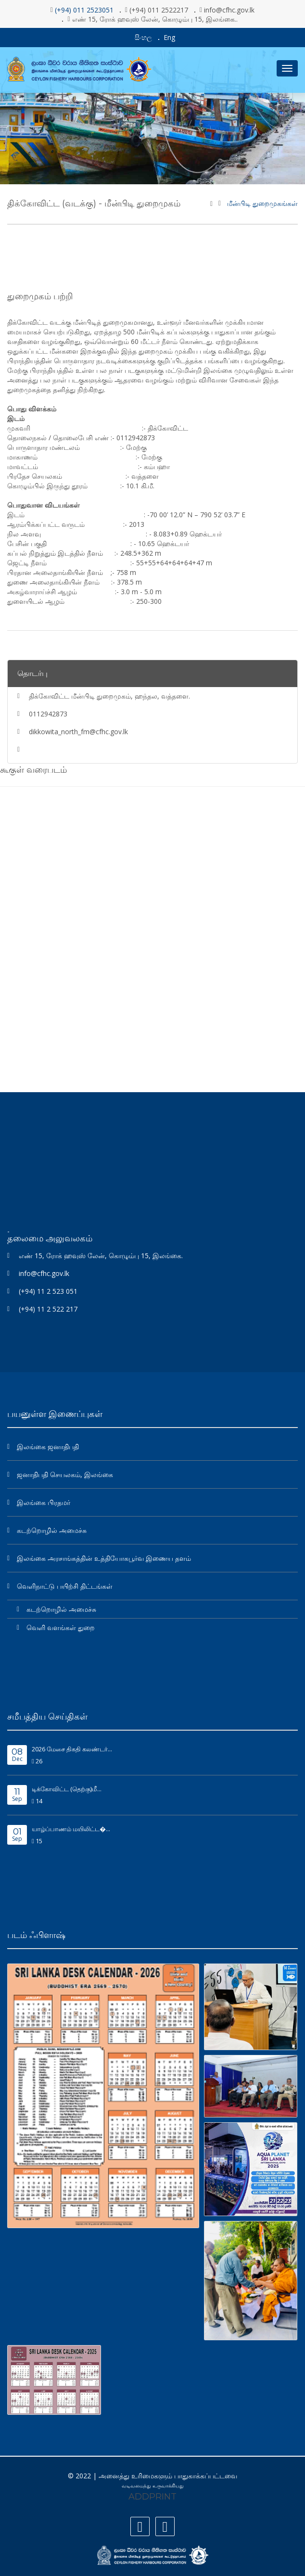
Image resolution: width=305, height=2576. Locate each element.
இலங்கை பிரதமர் (43, 1502)
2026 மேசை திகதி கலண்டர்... (72, 1749)
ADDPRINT (152, 2496)
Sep (17, 1795)
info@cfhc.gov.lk (44, 1273)
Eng (169, 37)
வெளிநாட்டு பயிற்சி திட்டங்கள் (65, 1586)
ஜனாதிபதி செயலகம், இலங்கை (65, 1474)
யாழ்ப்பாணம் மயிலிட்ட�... (71, 1828)
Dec (17, 1755)
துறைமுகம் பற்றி (40, 296)
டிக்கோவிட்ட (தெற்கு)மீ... (67, 1789)
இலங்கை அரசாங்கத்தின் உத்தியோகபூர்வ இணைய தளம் (104, 1558)
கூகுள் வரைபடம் (33, 770)
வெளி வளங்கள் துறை (60, 1627)
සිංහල (143, 37)
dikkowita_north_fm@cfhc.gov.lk (78, 731)
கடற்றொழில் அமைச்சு (52, 1530)
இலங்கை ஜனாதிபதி (48, 1446)
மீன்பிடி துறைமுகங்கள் (262, 203)
